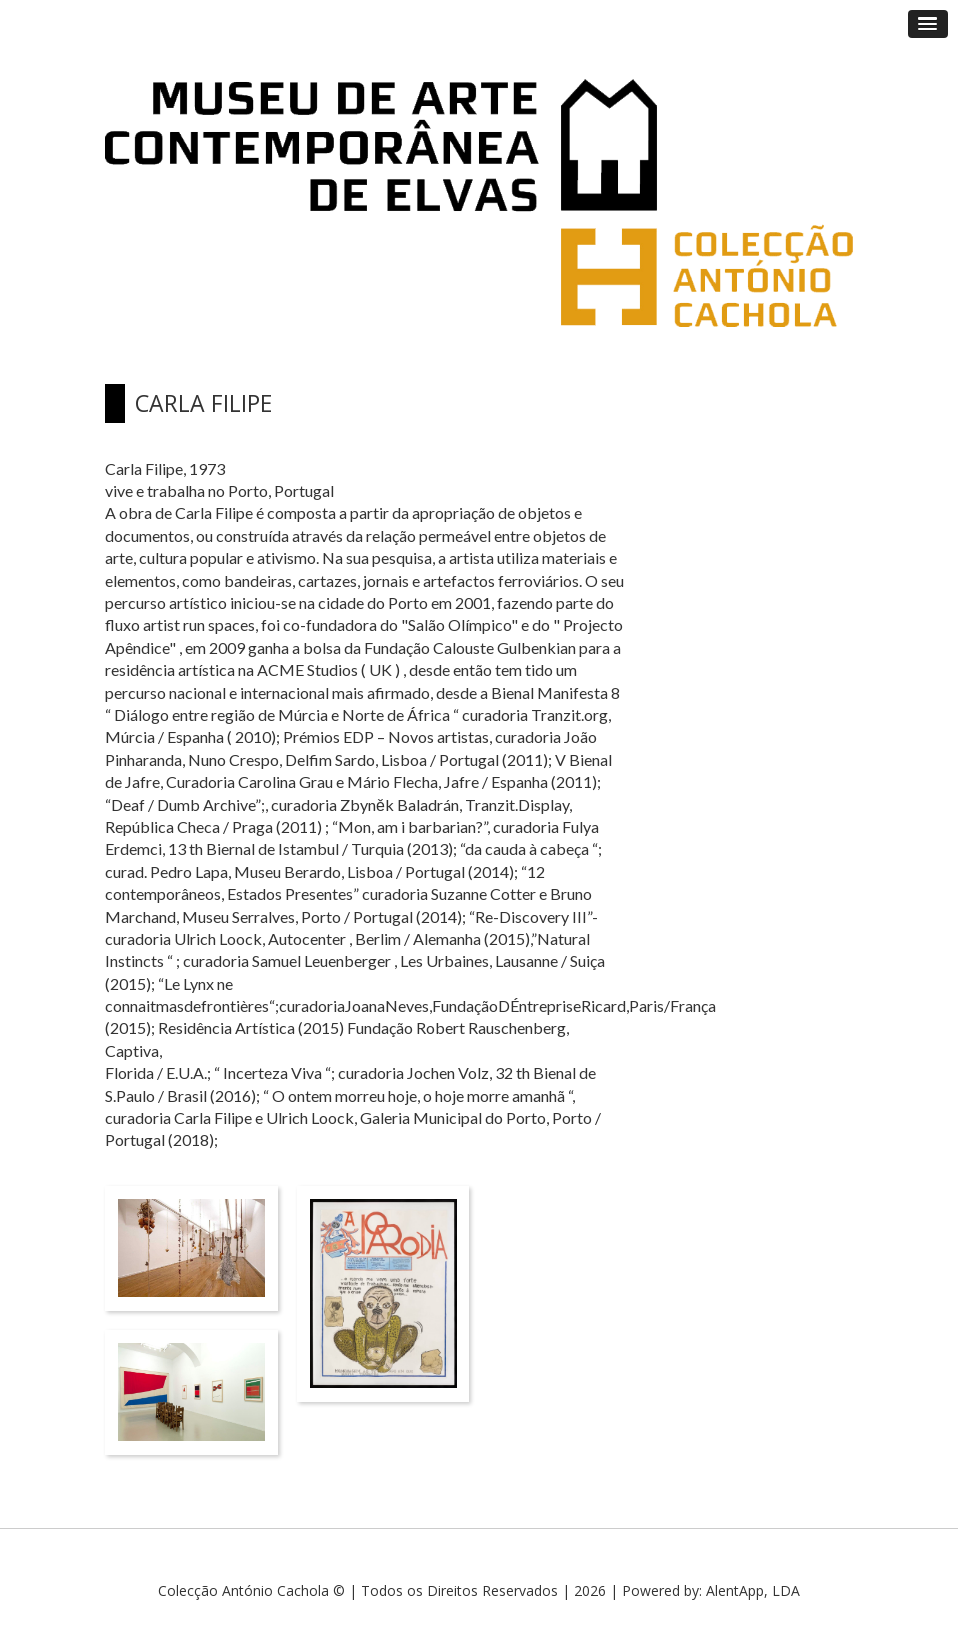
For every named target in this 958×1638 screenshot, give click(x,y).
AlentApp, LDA (753, 1590)
